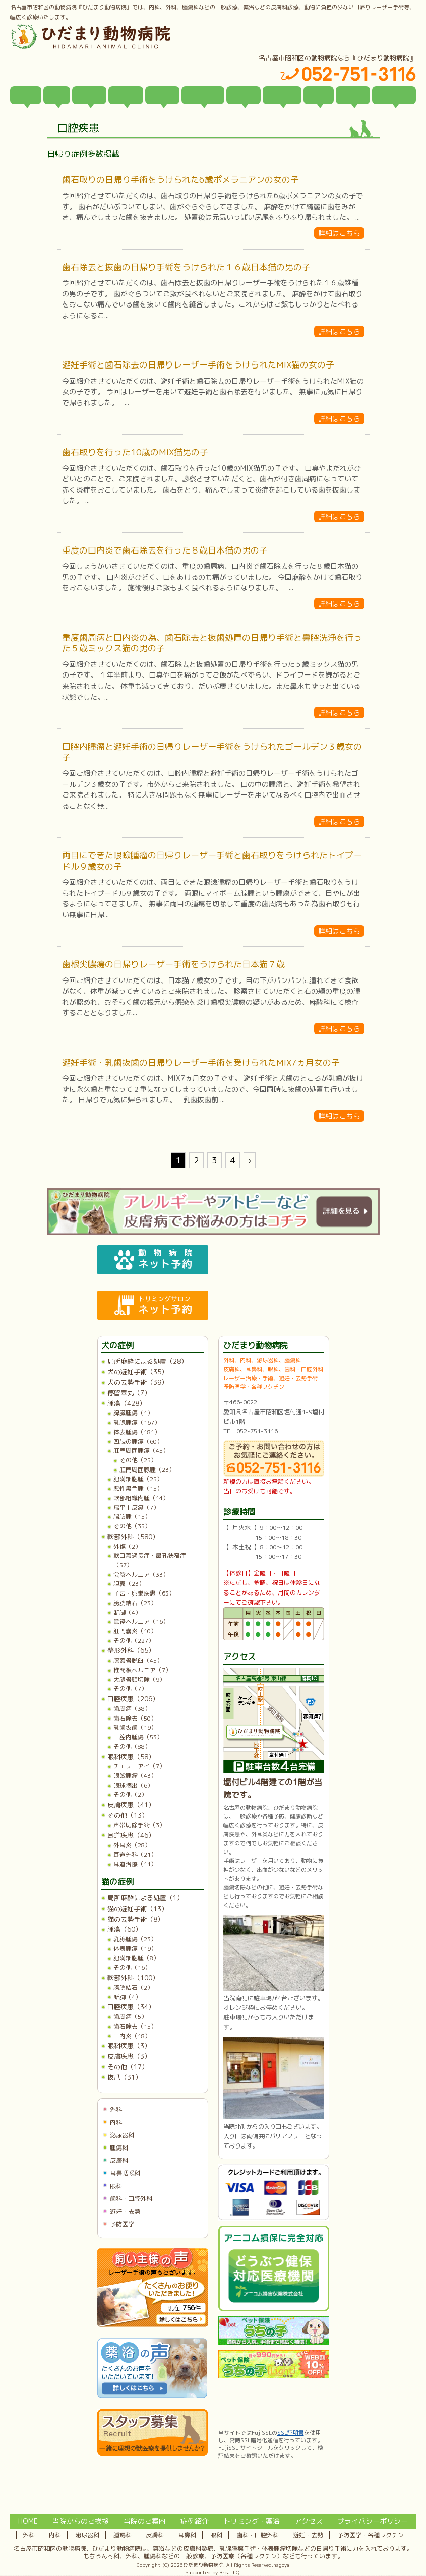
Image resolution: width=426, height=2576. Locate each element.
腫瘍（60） (124, 1929)
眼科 (116, 2186)
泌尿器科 (122, 2135)
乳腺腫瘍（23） (135, 1939)
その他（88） (132, 1746)
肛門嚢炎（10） (135, 1631)
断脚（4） (127, 1612)
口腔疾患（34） (131, 2006)
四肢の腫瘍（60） (138, 1441)
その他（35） (132, 1526)
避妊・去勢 (125, 2211)
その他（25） (138, 1460)
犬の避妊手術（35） (137, 1371)
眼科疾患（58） (131, 1756)
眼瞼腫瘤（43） (135, 1775)
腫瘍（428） (126, 1403)
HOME (28, 2521)
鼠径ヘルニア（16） (141, 1621)
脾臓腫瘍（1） (133, 1412)
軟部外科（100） (133, 1977)
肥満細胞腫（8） (136, 1958)
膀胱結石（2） (133, 1987)
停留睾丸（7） (129, 1392)
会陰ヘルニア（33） (141, 1574)
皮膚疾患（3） (129, 2056)
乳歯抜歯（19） (135, 1727)
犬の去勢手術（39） (137, 1382)
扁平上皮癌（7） (136, 1507)
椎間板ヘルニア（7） (142, 1670)
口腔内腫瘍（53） (138, 1737)
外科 (116, 2109)
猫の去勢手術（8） (135, 1919)
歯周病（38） (132, 1708)
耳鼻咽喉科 (125, 2173)
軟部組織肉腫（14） (141, 1498)
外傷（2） (127, 1546)
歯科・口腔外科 (131, 2198)
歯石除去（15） (135, 2026)
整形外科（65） (131, 1650)
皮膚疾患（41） (131, 1804)
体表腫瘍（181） (136, 1432)
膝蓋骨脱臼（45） (138, 1660)
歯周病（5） (130, 2016)
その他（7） (130, 1688)
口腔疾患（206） (133, 1698)
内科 (116, 2122)
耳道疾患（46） (131, 1835)
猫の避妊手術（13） (137, 1908)
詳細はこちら (339, 233)
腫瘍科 (119, 2147)
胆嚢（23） (129, 1583)
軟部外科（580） (133, 1536)
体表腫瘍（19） (135, 1948)
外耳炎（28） (132, 1845)
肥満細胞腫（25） (138, 1479)
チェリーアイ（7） (139, 1766)
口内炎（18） (132, 2036)
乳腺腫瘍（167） (136, 1422)
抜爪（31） (124, 2077)
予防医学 (122, 2224)
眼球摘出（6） (133, 1785)
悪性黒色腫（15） (138, 1488)
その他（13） (127, 1815)
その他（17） (127, 2066)
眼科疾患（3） (129, 2045)
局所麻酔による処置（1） (145, 1898)
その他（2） (130, 1794)
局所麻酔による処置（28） (147, 1361)
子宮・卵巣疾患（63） (144, 1593)
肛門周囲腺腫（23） (147, 1469)
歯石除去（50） (135, 1718)
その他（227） (133, 1640)
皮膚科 (119, 2160)
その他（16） (132, 1967)
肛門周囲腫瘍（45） (141, 1450)
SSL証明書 (290, 2433)
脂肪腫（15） (132, 1516)
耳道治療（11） (135, 1864)
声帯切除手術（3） (139, 1825)
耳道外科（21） (135, 1854)
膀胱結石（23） (135, 1603)
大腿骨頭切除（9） (139, 1679)
